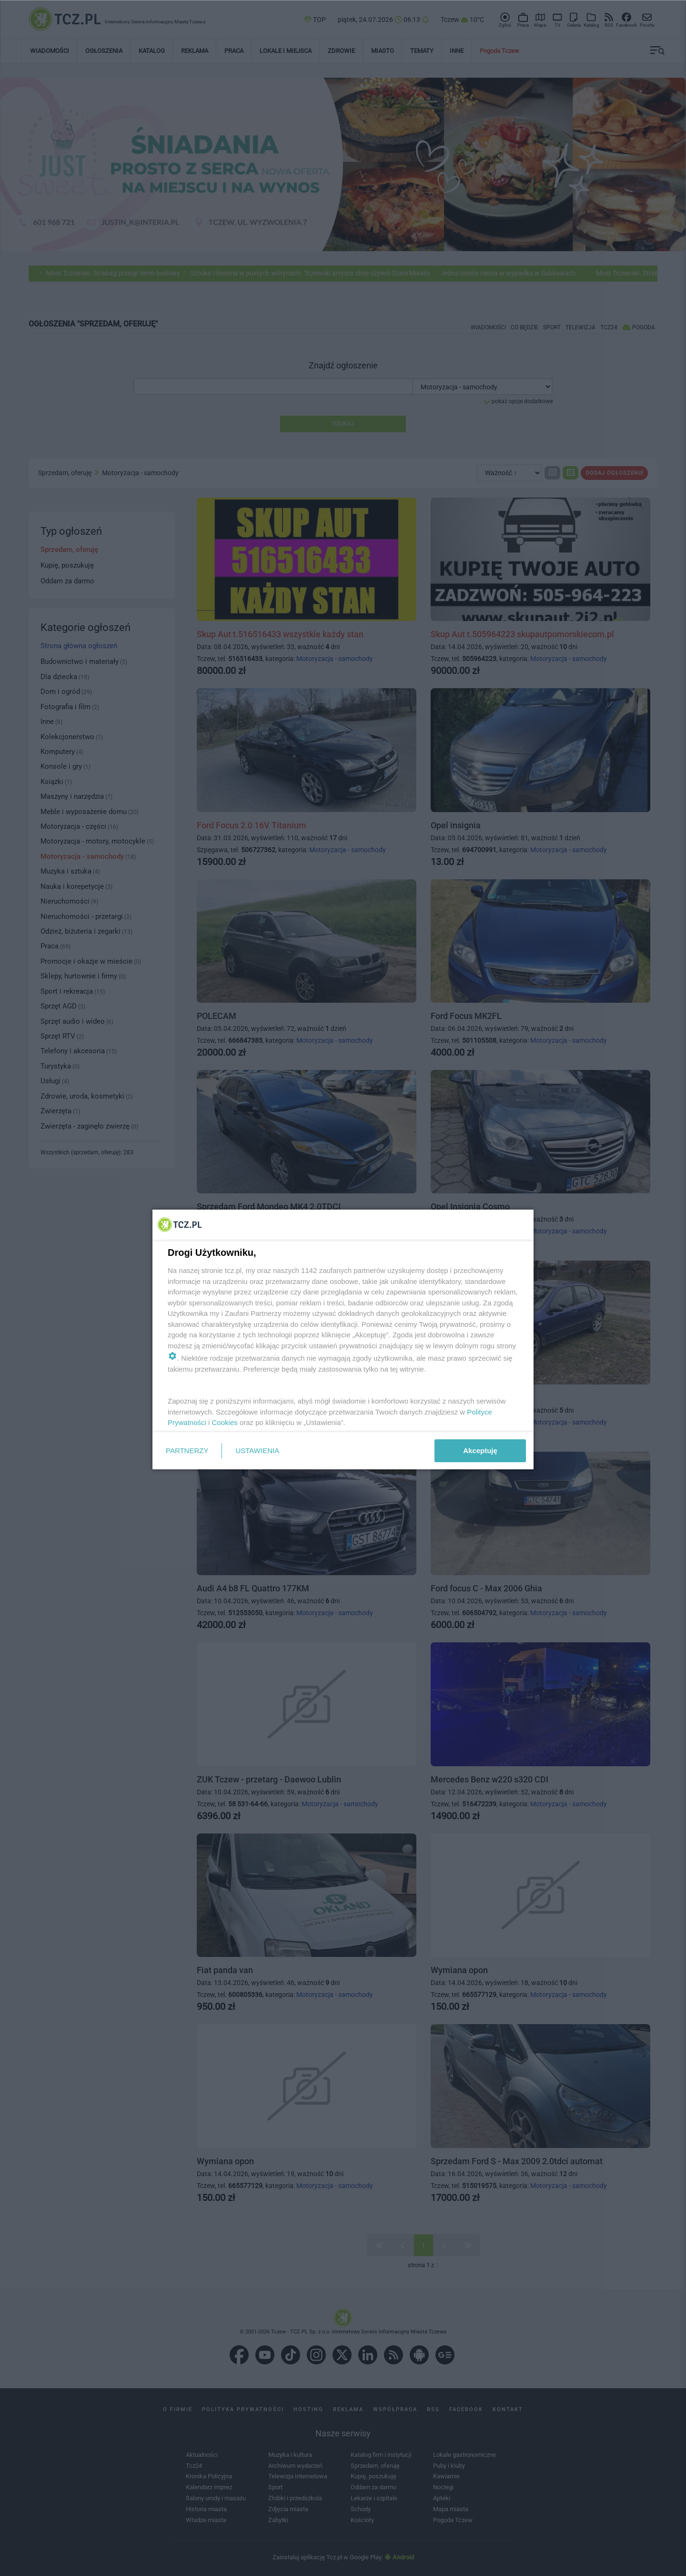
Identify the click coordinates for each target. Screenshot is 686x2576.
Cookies (225, 1422)
